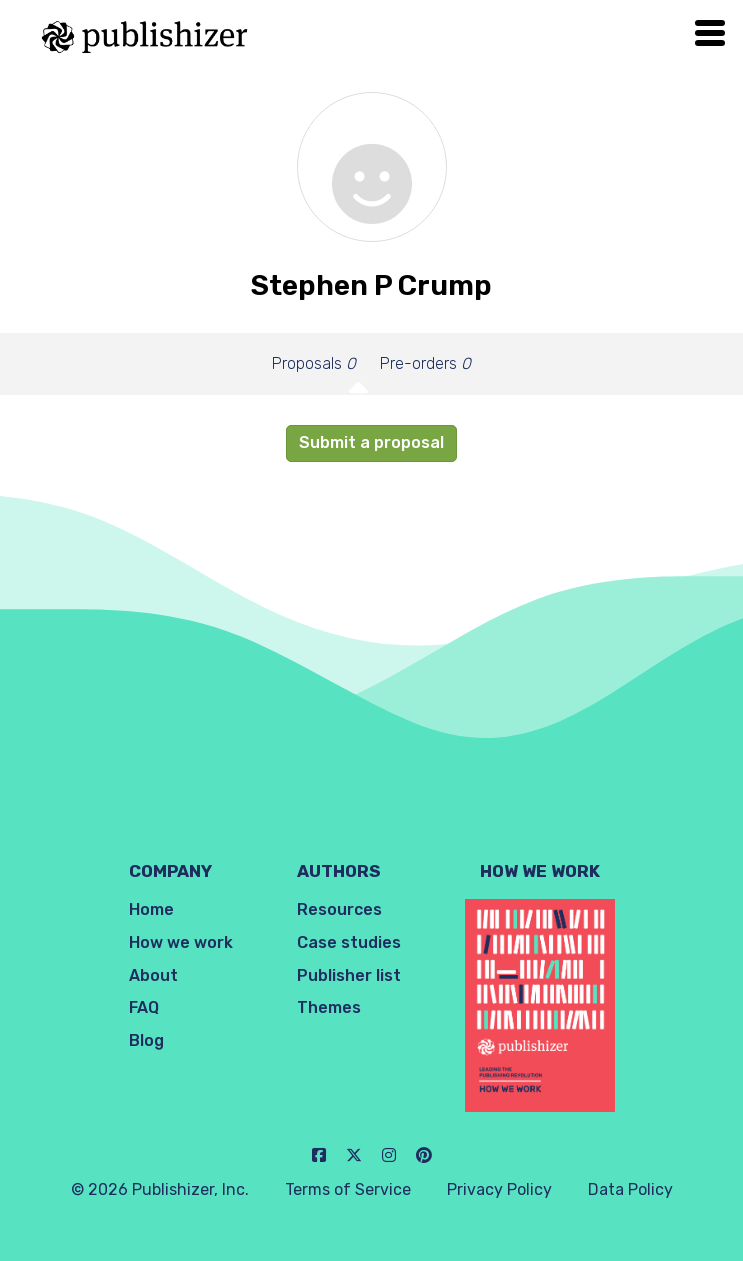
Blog (146, 1040)
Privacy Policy (499, 1189)
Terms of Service (348, 1189)
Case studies (349, 942)
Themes (329, 1007)
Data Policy (630, 1189)
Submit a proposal (371, 442)
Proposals (314, 363)
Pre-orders (425, 363)
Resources (339, 909)
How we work (181, 942)
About (153, 975)
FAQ (144, 1007)
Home (151, 909)
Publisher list (349, 975)
